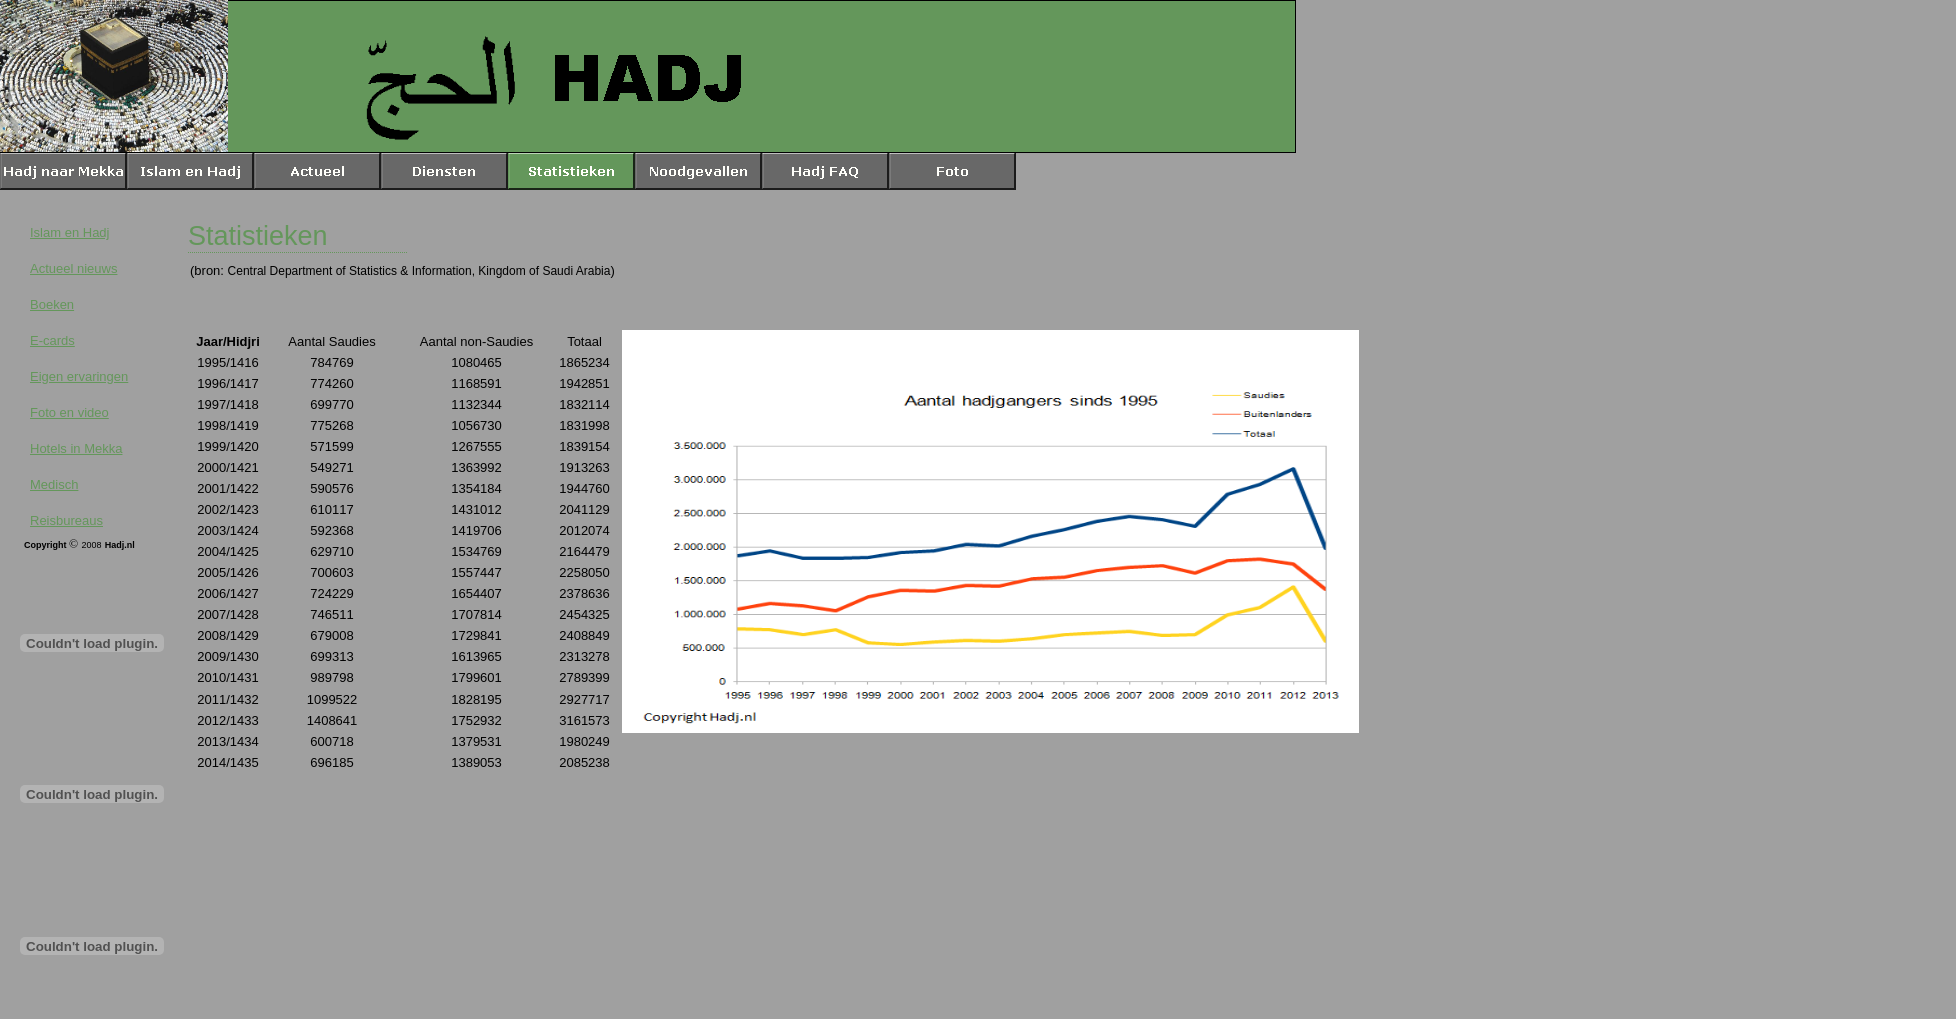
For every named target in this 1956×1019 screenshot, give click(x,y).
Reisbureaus (66, 520)
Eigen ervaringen (79, 376)
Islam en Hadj (69, 232)
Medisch (54, 484)
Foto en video (69, 412)
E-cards (52, 340)
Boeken (52, 304)
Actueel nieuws (73, 268)
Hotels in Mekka (76, 448)
